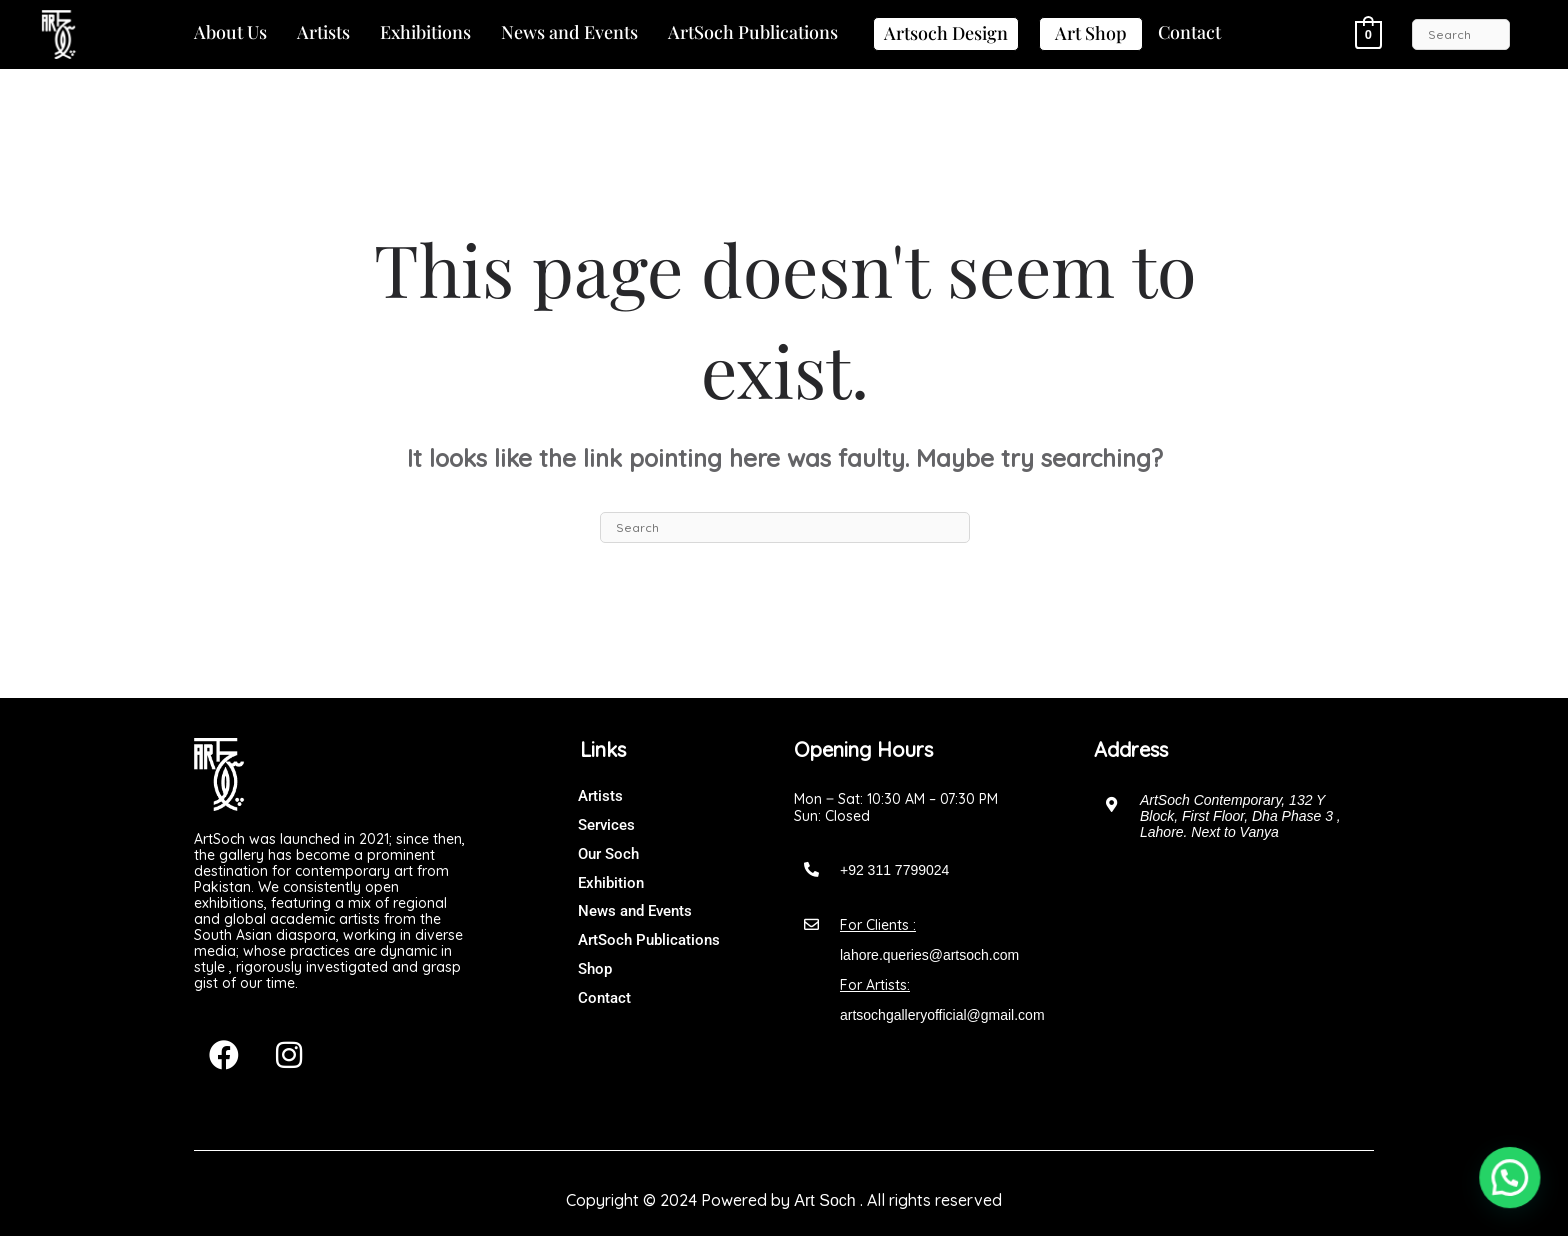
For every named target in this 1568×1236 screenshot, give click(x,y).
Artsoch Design (946, 33)
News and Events (569, 32)
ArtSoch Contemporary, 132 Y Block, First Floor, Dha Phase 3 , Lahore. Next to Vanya (1240, 816)
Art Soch (824, 1200)
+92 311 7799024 (894, 870)
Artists (323, 32)
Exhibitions (425, 32)
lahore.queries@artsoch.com (929, 955)
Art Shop (1091, 33)
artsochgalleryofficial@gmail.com (942, 1015)
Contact (1189, 32)
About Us (230, 32)
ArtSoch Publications (753, 32)
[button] (230, 33)
